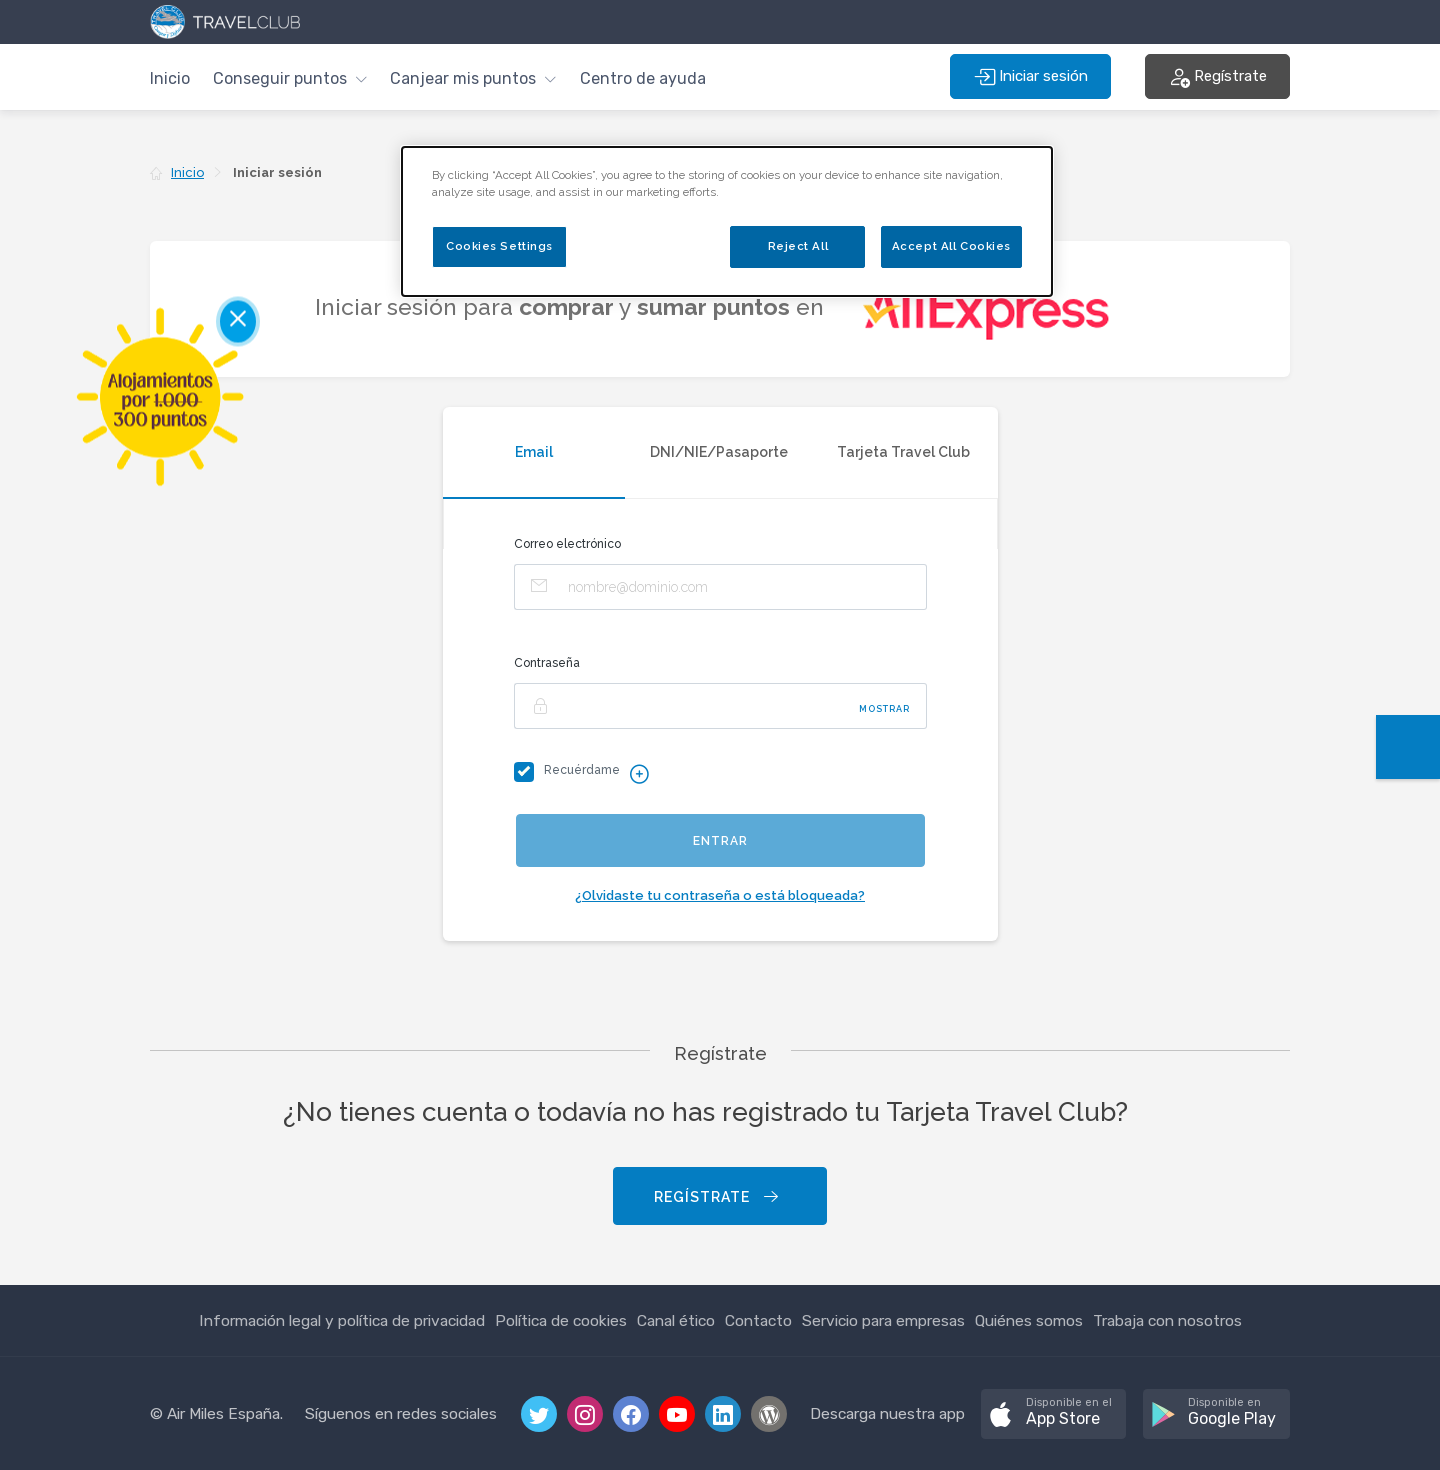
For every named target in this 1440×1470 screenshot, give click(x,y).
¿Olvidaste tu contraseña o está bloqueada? (720, 895)
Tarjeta (903, 452)
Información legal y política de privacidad (342, 1320)
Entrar (720, 841)
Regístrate (717, 1197)
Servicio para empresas (883, 1320)
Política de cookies (561, 1320)
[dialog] (727, 221)
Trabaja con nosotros (1167, 1320)
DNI (719, 452)
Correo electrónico (567, 544)
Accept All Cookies (951, 246)
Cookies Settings (499, 246)
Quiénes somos (1029, 1320)
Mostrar (884, 709)
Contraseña (547, 663)
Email (534, 452)
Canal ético (676, 1320)
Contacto (758, 1320)
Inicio (170, 78)
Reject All (798, 246)
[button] (290, 76)
